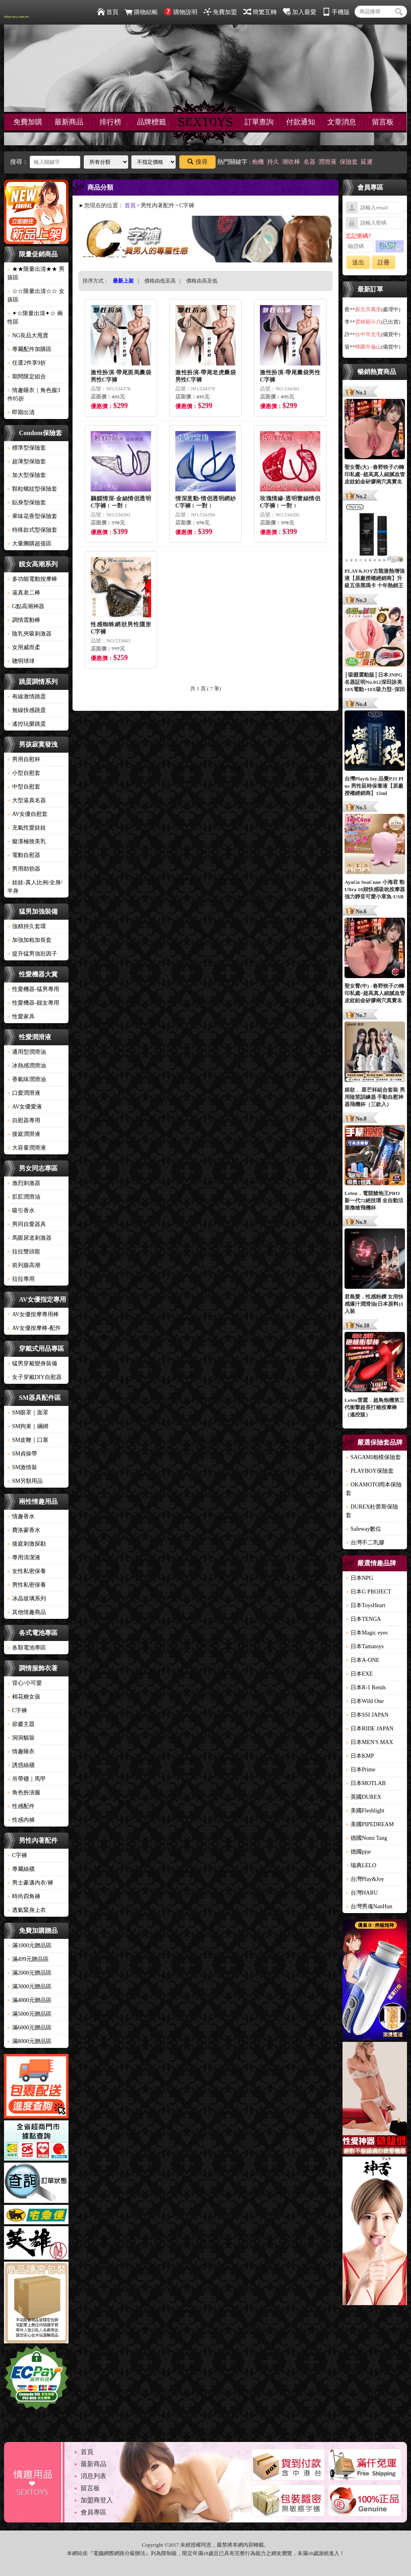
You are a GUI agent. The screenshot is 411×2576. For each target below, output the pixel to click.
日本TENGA (363, 1619)
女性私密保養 (26, 1571)
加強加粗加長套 (29, 940)
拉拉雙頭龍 (23, 1252)
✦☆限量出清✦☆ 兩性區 (35, 317)
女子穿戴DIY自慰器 (34, 1377)
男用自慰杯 (23, 759)
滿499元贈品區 (28, 1959)
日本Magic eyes (367, 1633)
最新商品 (68, 122)
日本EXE (359, 1674)
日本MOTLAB (366, 1783)
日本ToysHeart (365, 1605)
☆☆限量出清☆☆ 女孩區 (35, 295)
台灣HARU (362, 1893)
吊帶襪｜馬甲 (26, 1779)
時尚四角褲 (23, 1896)
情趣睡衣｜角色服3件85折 (33, 394)
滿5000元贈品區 (29, 2014)
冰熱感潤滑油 (26, 1066)
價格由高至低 (202, 281)
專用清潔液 (23, 1557)
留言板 (383, 122)
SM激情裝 (22, 1467)
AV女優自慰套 (27, 814)
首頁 (107, 12)
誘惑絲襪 (21, 1765)
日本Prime (360, 1770)
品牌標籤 (151, 122)
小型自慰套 (23, 773)
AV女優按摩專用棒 (33, 1314)
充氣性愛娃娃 (26, 828)
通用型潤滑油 (26, 1052)
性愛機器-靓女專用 (33, 1003)
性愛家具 (21, 1016)
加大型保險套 (26, 475)
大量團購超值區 (29, 544)
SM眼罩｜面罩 (27, 1413)
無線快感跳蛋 (26, 710)
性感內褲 (21, 1820)
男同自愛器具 (26, 1224)
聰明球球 (21, 661)
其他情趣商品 (26, 1612)
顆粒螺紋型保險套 (32, 489)
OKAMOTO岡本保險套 (374, 1489)
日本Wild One (365, 1701)
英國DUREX (363, 1797)
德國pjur (358, 1852)
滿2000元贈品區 (29, 1973)
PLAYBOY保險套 (370, 1471)
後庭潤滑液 (23, 1134)
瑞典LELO (361, 1865)
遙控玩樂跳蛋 (26, 724)
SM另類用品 (25, 1481)
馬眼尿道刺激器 (29, 1238)
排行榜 (110, 122)
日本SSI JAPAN (367, 1715)
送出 (358, 262)
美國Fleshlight (365, 1811)
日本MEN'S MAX (369, 1742)
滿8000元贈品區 (29, 2041)
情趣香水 (21, 1516)
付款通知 (300, 122)
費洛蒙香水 (23, 1530)
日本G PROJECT (368, 1592)
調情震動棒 (23, 620)
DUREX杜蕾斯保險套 (372, 1511)
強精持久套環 (26, 926)
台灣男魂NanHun (369, 1906)
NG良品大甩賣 (27, 335)
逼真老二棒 (23, 593)
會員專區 (93, 2512)
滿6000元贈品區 (29, 2028)
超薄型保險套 (26, 461)
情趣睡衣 (21, 1751)
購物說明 (180, 12)
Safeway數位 (363, 1529)
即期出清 (21, 412)
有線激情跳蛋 (26, 697)
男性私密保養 (26, 1585)
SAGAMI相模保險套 (373, 1457)
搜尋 (197, 162)
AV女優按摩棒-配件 (34, 1328)
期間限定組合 (26, 377)
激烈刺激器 (23, 1183)
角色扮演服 (23, 1793)
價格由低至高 (160, 281)
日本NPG (359, 1578)
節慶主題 (21, 1724)
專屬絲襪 (21, 1869)
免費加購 (27, 122)
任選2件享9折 (26, 363)
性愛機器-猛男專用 (33, 989)
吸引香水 (21, 1211)
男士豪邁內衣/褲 (30, 1883)
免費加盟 (220, 12)
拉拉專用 (21, 1279)
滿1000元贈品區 (29, 1945)
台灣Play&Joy (365, 1879)
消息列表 (93, 2476)
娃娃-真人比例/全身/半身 (34, 886)
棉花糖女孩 (23, 1697)
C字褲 (17, 1710)
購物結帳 (141, 12)
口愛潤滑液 (23, 1093)
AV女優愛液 (24, 1107)
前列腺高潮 (23, 1265)
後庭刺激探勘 (26, 1544)
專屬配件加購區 (29, 349)
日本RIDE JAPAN (369, 1729)
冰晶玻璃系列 (26, 1599)
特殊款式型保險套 (32, 530)
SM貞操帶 (22, 1454)
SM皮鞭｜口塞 (27, 1440)
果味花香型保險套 (32, 516)
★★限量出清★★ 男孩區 (35, 273)
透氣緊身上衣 (26, 1910)
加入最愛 (299, 12)
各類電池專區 (26, 1648)
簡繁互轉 (260, 12)
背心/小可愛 (24, 1683)
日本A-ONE (363, 1660)
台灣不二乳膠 (365, 1543)
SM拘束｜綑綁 (27, 1426)
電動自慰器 (23, 855)
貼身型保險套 (26, 503)
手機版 (336, 12)
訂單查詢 (259, 122)
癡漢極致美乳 (26, 841)
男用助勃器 (23, 869)
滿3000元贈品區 (29, 1987)
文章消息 (341, 122)
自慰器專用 (23, 1120)
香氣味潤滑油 (26, 1079)
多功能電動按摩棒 (32, 579)
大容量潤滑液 (26, 1148)
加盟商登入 (97, 2500)
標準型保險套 (26, 448)
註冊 (384, 262)
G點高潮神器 (25, 606)
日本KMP (360, 1756)
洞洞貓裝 (21, 1738)
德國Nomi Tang (366, 1838)
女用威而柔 (23, 647)
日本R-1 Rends (366, 1687)
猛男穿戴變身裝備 (32, 1363)
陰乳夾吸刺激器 (29, 634)
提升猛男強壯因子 (32, 954)
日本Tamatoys (365, 1646)
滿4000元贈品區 (29, 2000)
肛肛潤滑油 (23, 1197)
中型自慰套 (23, 787)
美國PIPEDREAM (370, 1824)
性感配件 (21, 1806)
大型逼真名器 (26, 800)
